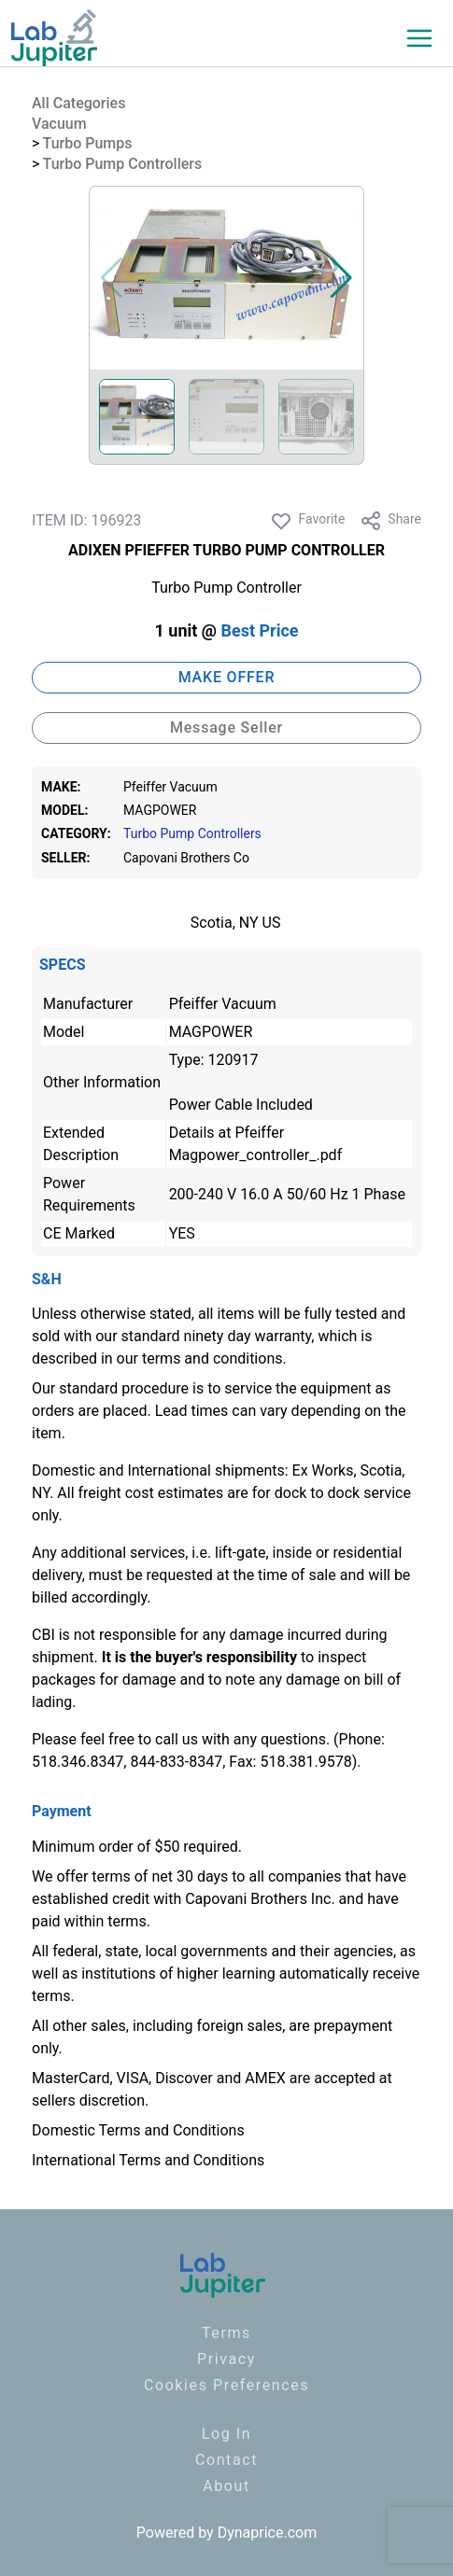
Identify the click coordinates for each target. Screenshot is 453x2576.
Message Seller (226, 727)
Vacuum (59, 124)
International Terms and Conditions (148, 2160)
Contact (226, 2460)
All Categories (78, 103)
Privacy (226, 2359)
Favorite (307, 521)
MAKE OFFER (227, 677)
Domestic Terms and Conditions (138, 2130)
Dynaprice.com (268, 2532)
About (226, 2486)
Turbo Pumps (88, 143)
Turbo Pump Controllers (123, 164)
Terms (226, 2333)
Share (390, 521)
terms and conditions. (214, 1358)
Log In (226, 2434)
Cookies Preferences (226, 2385)
